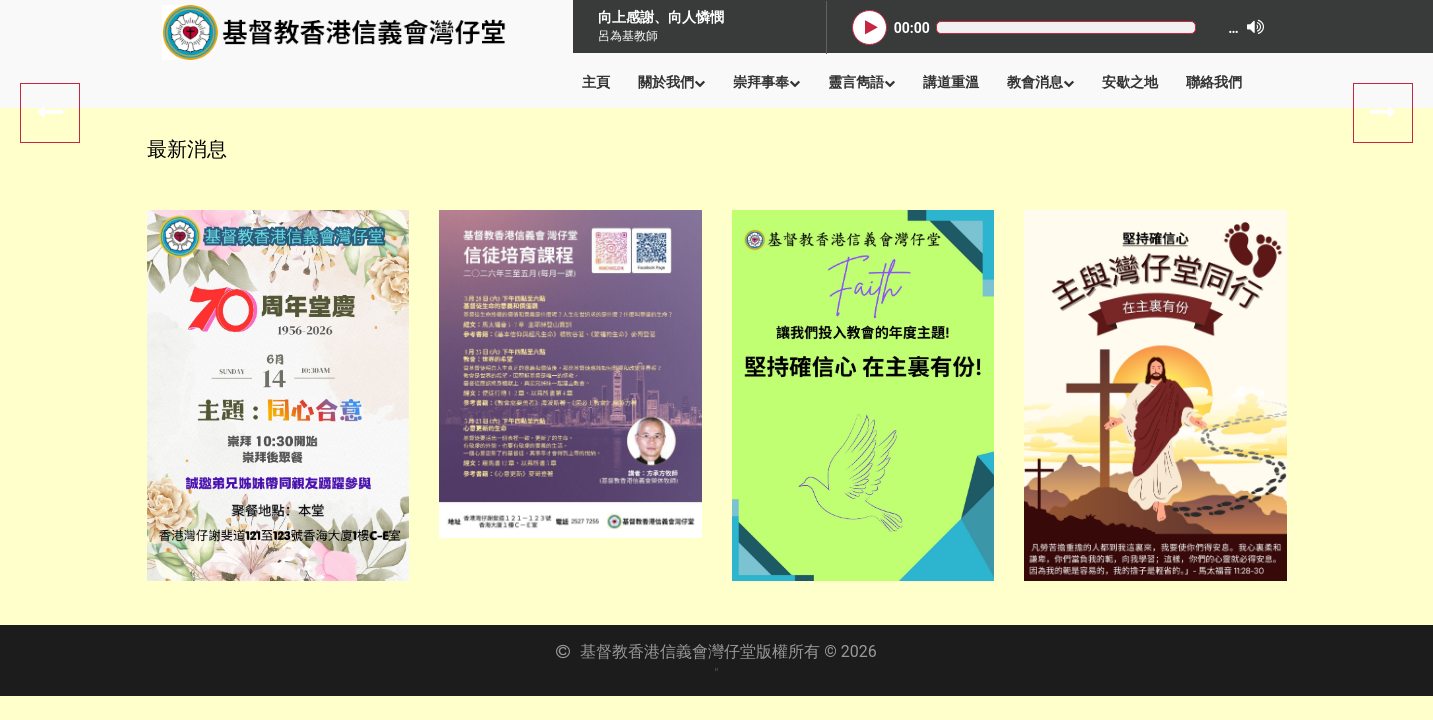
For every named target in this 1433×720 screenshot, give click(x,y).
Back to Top (1393, 680)
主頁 (596, 82)
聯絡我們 (1214, 82)
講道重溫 (951, 82)
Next (50, 113)
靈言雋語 (861, 82)
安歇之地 (1130, 82)
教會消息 (1040, 82)
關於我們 (671, 82)
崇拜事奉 (766, 82)
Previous (1383, 113)
